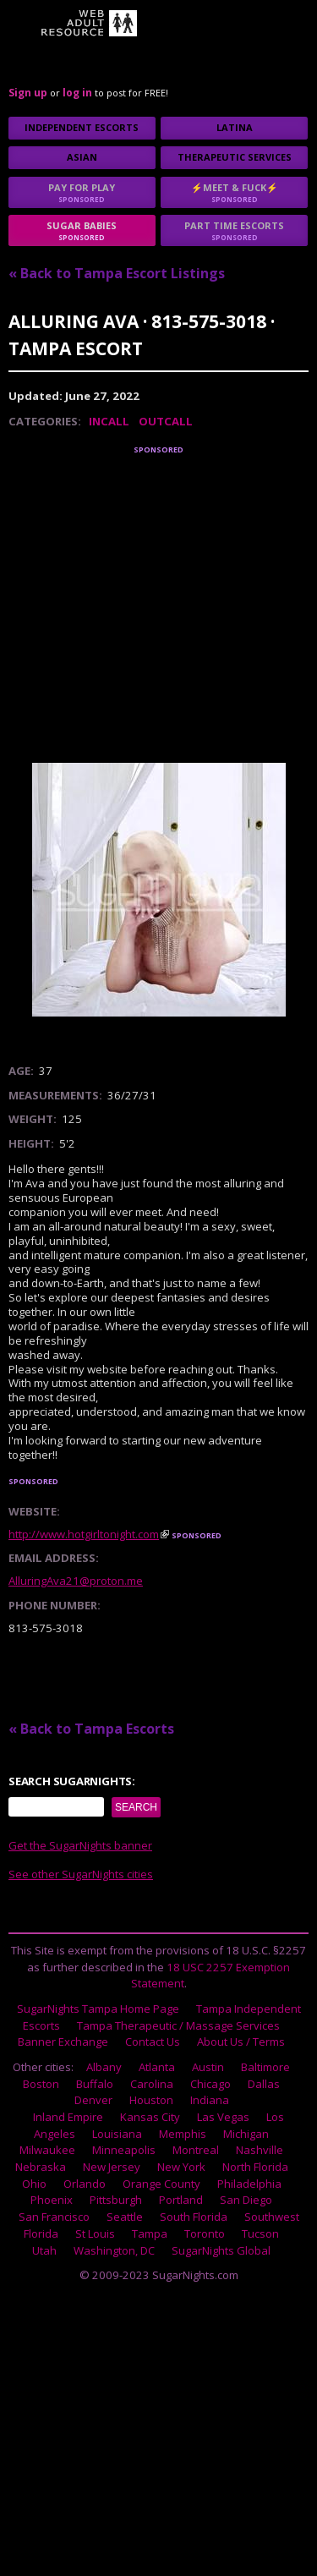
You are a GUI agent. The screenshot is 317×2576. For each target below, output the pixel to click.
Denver (93, 2099)
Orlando (84, 2183)
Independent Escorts (82, 127)
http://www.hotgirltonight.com (83, 1534)
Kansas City (150, 2116)
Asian (82, 157)
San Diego (246, 2199)
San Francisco (54, 2216)
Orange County (161, 2183)
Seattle (125, 2216)
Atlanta (157, 2067)
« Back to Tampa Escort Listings (116, 273)
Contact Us (152, 2041)
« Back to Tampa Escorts (91, 1728)
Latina (234, 127)
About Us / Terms (241, 2041)
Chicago (210, 2083)
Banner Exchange (63, 2041)
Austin (208, 2067)
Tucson (260, 2233)
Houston (151, 2099)
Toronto (204, 2233)
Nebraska (40, 2166)
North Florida (255, 2166)
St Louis (95, 2233)
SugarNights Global (221, 2250)
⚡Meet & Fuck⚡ (234, 192)
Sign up (27, 92)
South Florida (193, 2216)
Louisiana (117, 2133)
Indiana (209, 2099)
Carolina (151, 2083)
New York (181, 2166)
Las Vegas (223, 2116)
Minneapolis (124, 2149)
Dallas (264, 2083)
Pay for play (82, 192)
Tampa (149, 2233)
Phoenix (51, 2199)
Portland (181, 2199)
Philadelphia (249, 2183)
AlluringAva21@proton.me (75, 1580)
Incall (109, 421)
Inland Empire (68, 2116)
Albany (104, 2067)
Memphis (182, 2133)
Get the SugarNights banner (80, 1845)
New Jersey (111, 2166)
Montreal (195, 2149)
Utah (44, 2250)
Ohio (34, 2183)
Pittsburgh (116, 2199)
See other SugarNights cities (80, 1874)
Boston (41, 2083)
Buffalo (94, 2083)
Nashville (259, 2149)
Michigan (246, 2133)
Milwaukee (47, 2149)
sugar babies (82, 230)
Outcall (166, 421)
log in (77, 92)
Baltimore (265, 2067)
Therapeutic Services (235, 157)
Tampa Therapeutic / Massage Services (178, 2025)
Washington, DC (114, 2250)
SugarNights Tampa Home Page (98, 2008)
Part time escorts (234, 230)
